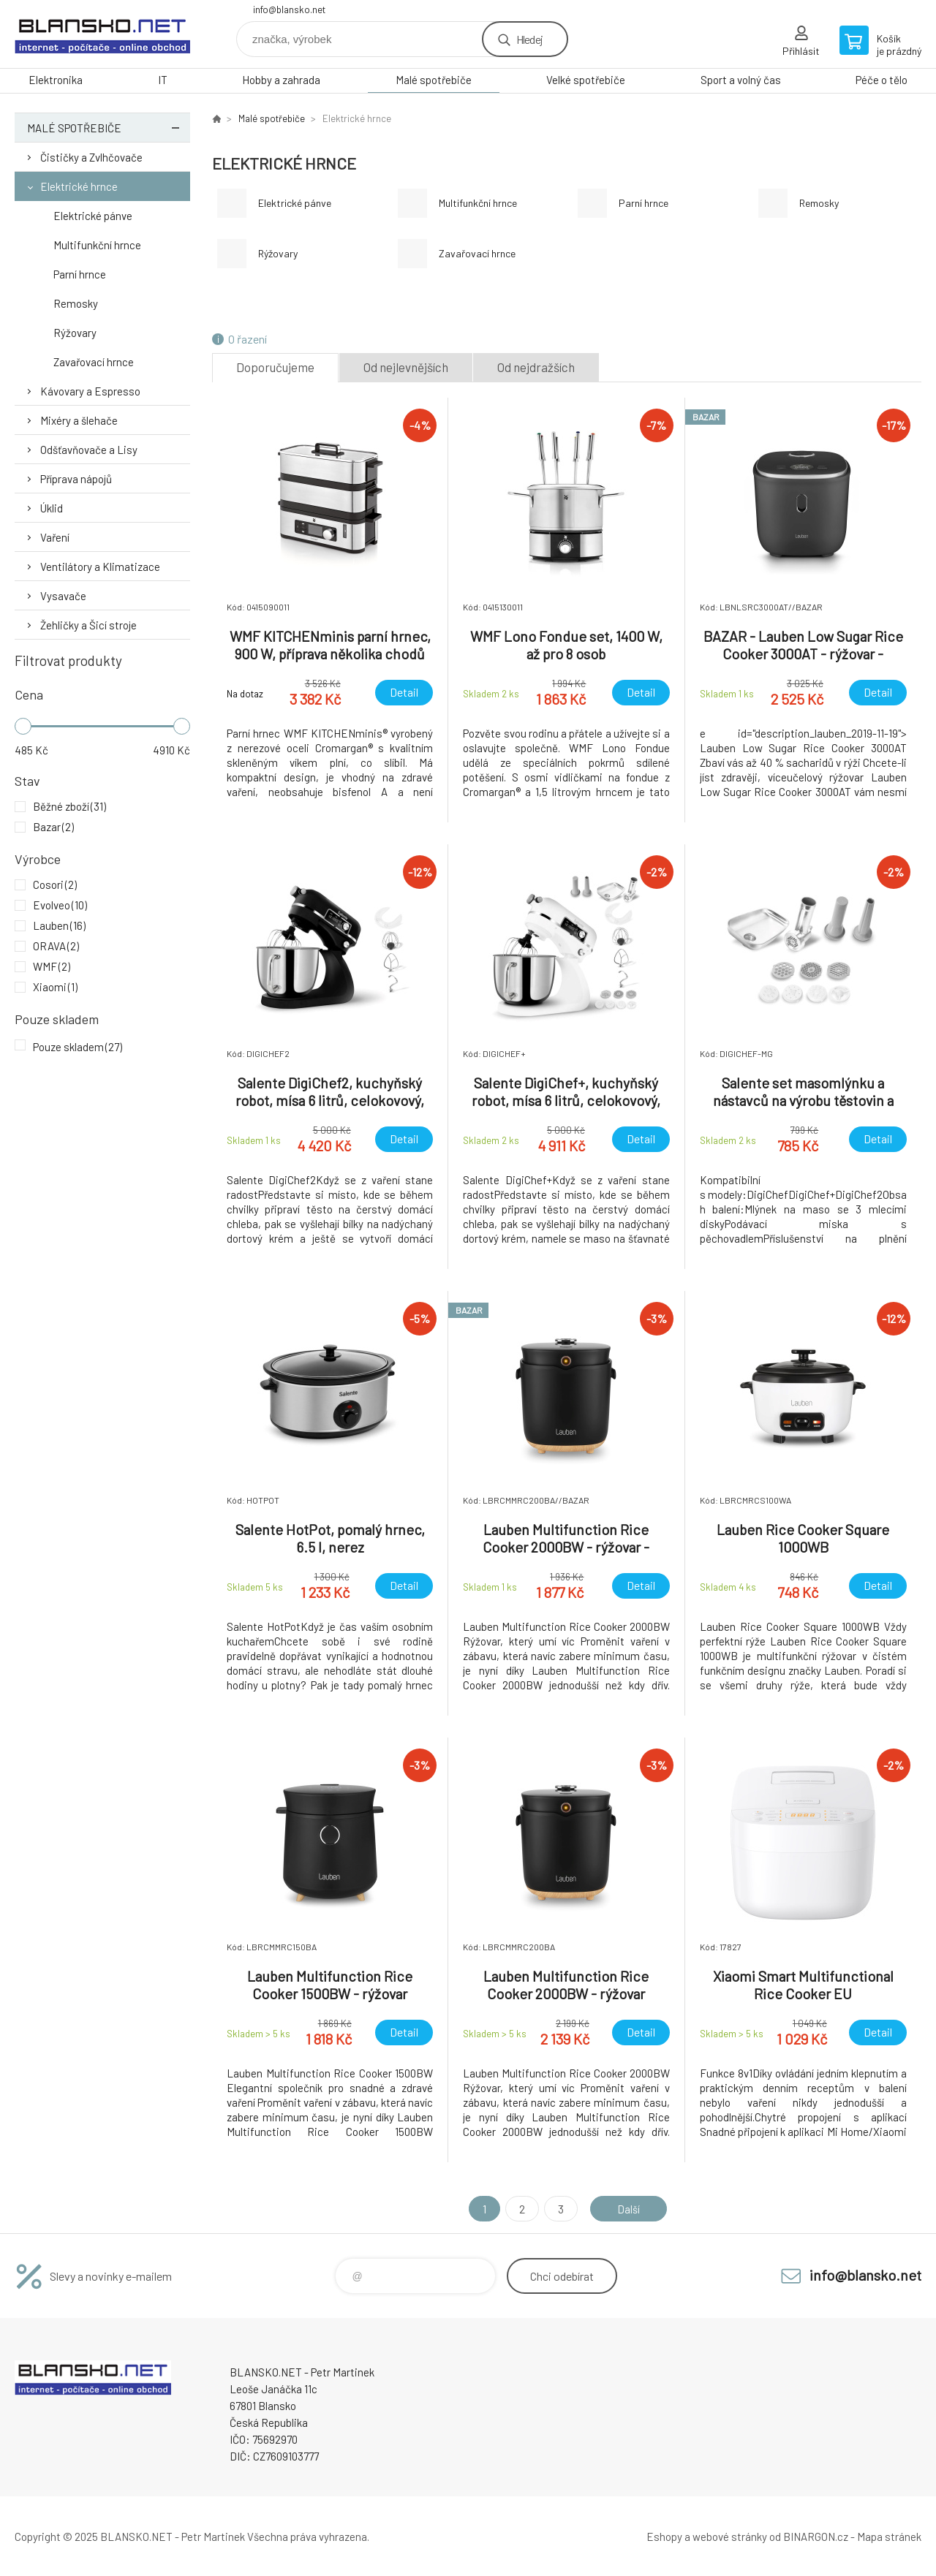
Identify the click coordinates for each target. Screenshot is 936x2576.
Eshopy (664, 2536)
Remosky (75, 303)
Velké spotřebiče (585, 79)
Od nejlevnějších (405, 367)
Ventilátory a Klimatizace (100, 566)
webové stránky (729, 2536)
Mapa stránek (889, 2536)
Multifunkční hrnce (97, 244)
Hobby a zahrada (281, 79)
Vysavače (63, 595)
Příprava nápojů (76, 478)
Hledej (529, 39)
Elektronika (56, 79)
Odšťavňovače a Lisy (88, 449)
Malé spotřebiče (434, 79)
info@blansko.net (289, 9)
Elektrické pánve (92, 215)
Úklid (51, 508)
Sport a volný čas (741, 79)
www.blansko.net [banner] (102, 34)
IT (162, 79)
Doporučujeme (275, 367)
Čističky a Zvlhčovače (91, 157)
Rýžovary (75, 332)
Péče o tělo (881, 79)
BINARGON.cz (815, 2536)
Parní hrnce (79, 274)
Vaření (54, 537)
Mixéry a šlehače (79, 420)
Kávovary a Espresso (90, 391)
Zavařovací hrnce (93, 361)
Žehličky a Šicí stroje (88, 625)
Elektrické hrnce (79, 186)
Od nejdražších (536, 367)
